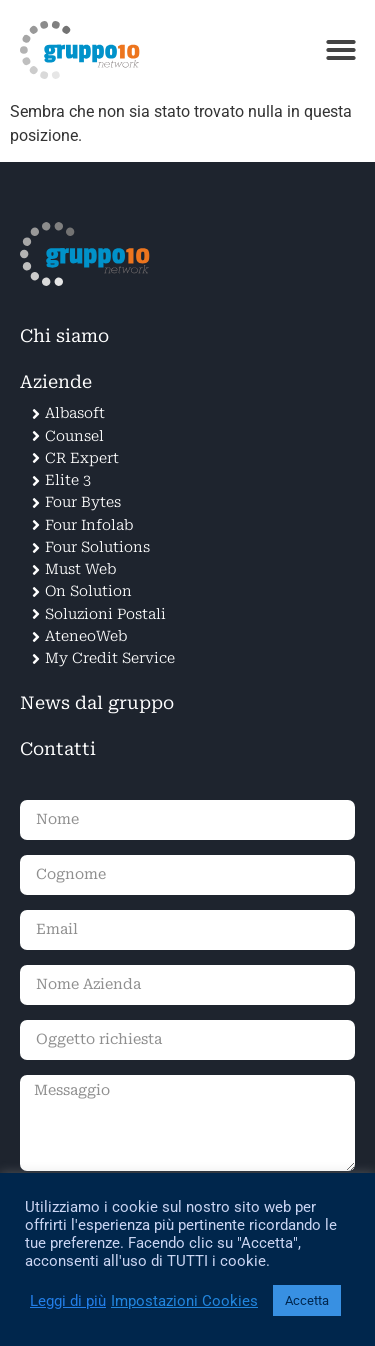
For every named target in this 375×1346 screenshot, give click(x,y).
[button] (341, 50)
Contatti (58, 749)
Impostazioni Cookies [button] (184, 1301)
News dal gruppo (97, 703)
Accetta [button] (307, 1300)
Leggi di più (68, 1301)
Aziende (56, 382)
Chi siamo (64, 336)
